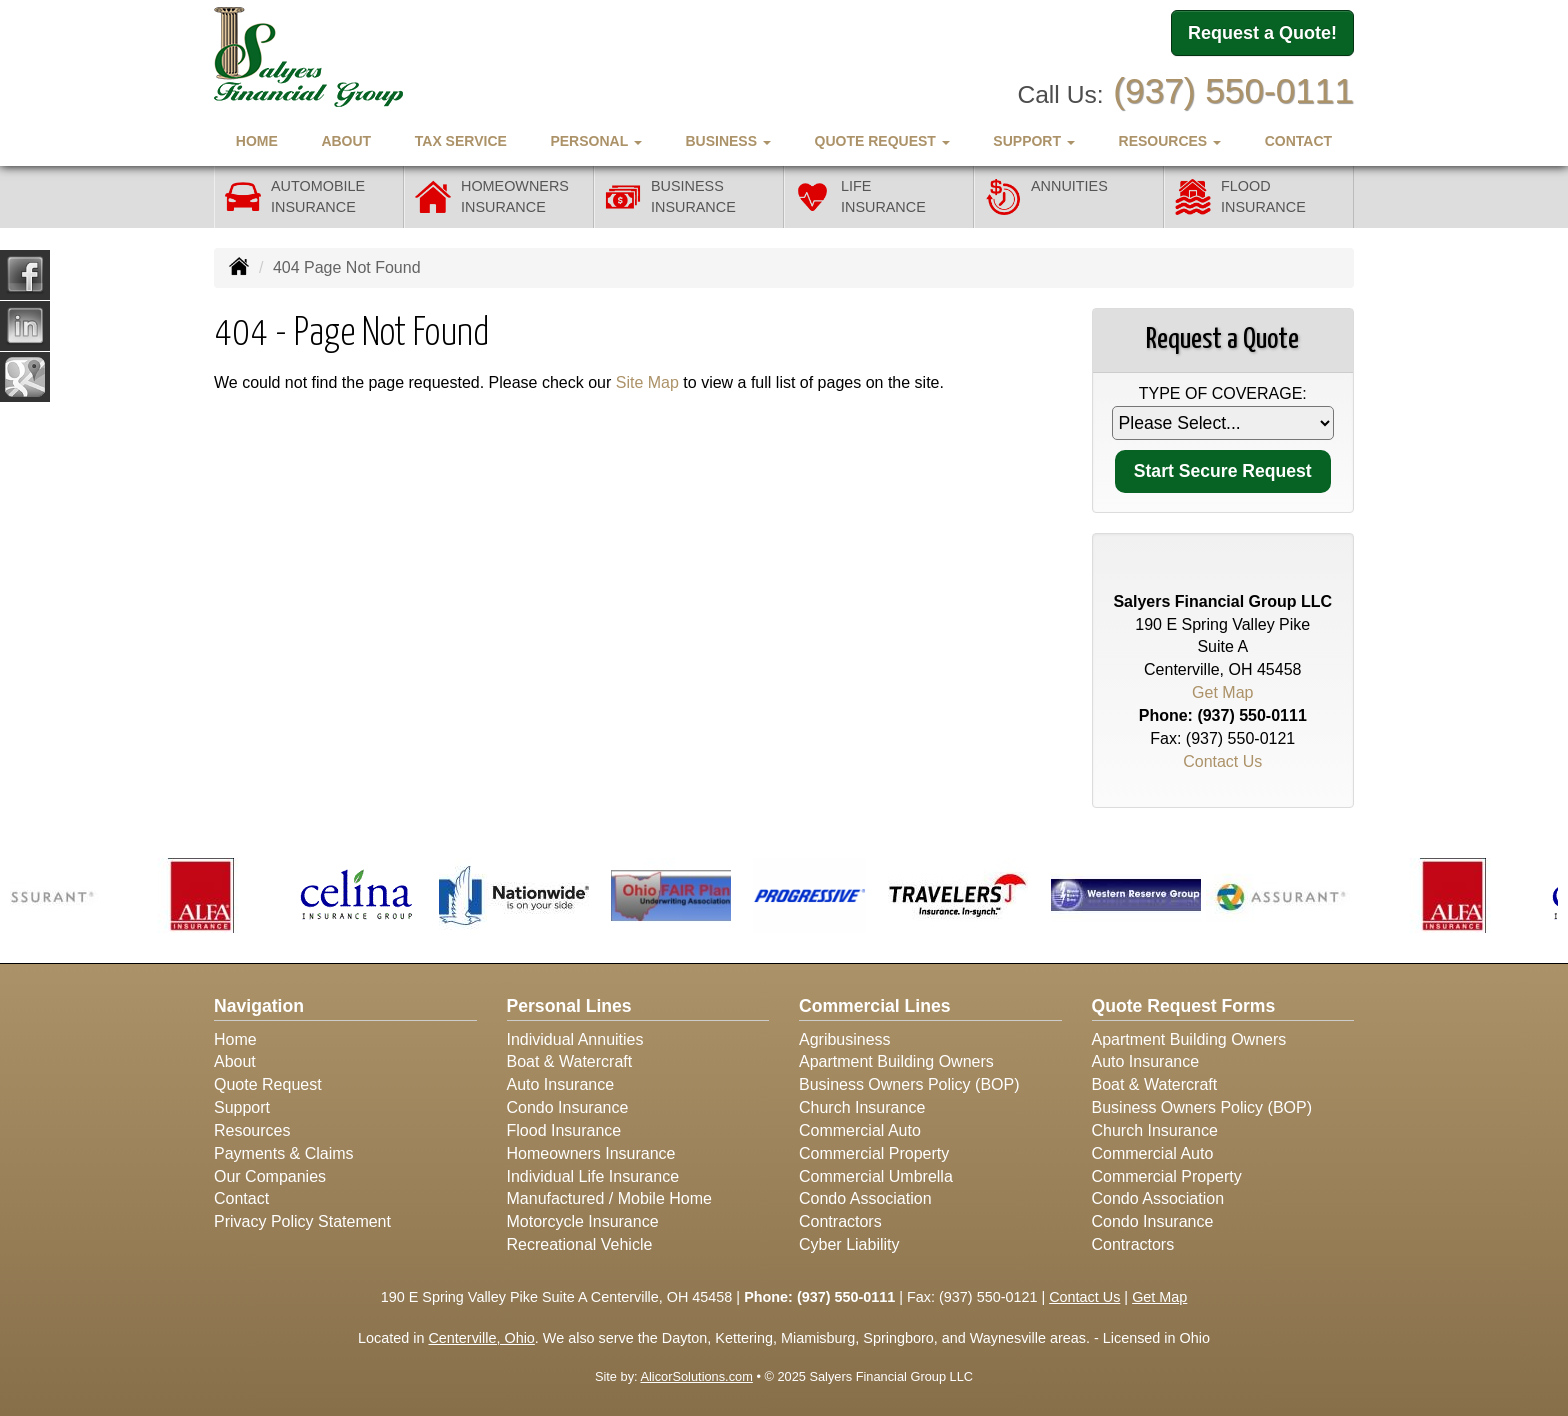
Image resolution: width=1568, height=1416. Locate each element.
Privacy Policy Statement (302, 1221)
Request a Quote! (1262, 33)
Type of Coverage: (1223, 393)
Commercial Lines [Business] (875, 1006)
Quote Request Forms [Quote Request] (1184, 1006)
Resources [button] (1170, 141)
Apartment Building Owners (896, 1061)
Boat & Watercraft (570, 1061)
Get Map (1222, 692)
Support (242, 1107)
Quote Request (268, 1084)
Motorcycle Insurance (583, 1221)
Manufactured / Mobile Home (609, 1198)
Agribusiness (845, 1039)
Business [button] (727, 141)
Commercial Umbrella (876, 1176)
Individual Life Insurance (593, 1176)
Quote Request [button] (882, 141)
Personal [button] (595, 141)
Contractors (840, 1221)
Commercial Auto (860, 1130)
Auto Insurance (561, 1084)
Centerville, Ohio (481, 1338)
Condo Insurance (568, 1107)
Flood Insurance (564, 1130)
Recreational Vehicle (580, 1244)
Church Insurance (862, 1107)
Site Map (647, 382)
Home (257, 141)
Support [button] (1034, 141)
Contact (1298, 141)
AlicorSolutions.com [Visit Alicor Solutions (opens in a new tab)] (696, 1376)
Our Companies (270, 1176)
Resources (252, 1130)
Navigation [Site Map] (259, 1006)
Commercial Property (874, 1153)
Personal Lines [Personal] (569, 1006)
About (346, 141)
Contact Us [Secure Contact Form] (1222, 761)
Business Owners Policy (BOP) (909, 1084)
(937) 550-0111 (1233, 90)
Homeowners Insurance (591, 1153)
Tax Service (461, 141)
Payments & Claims (284, 1153)
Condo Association (865, 1198)
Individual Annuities (575, 1039)
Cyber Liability (849, 1244)
